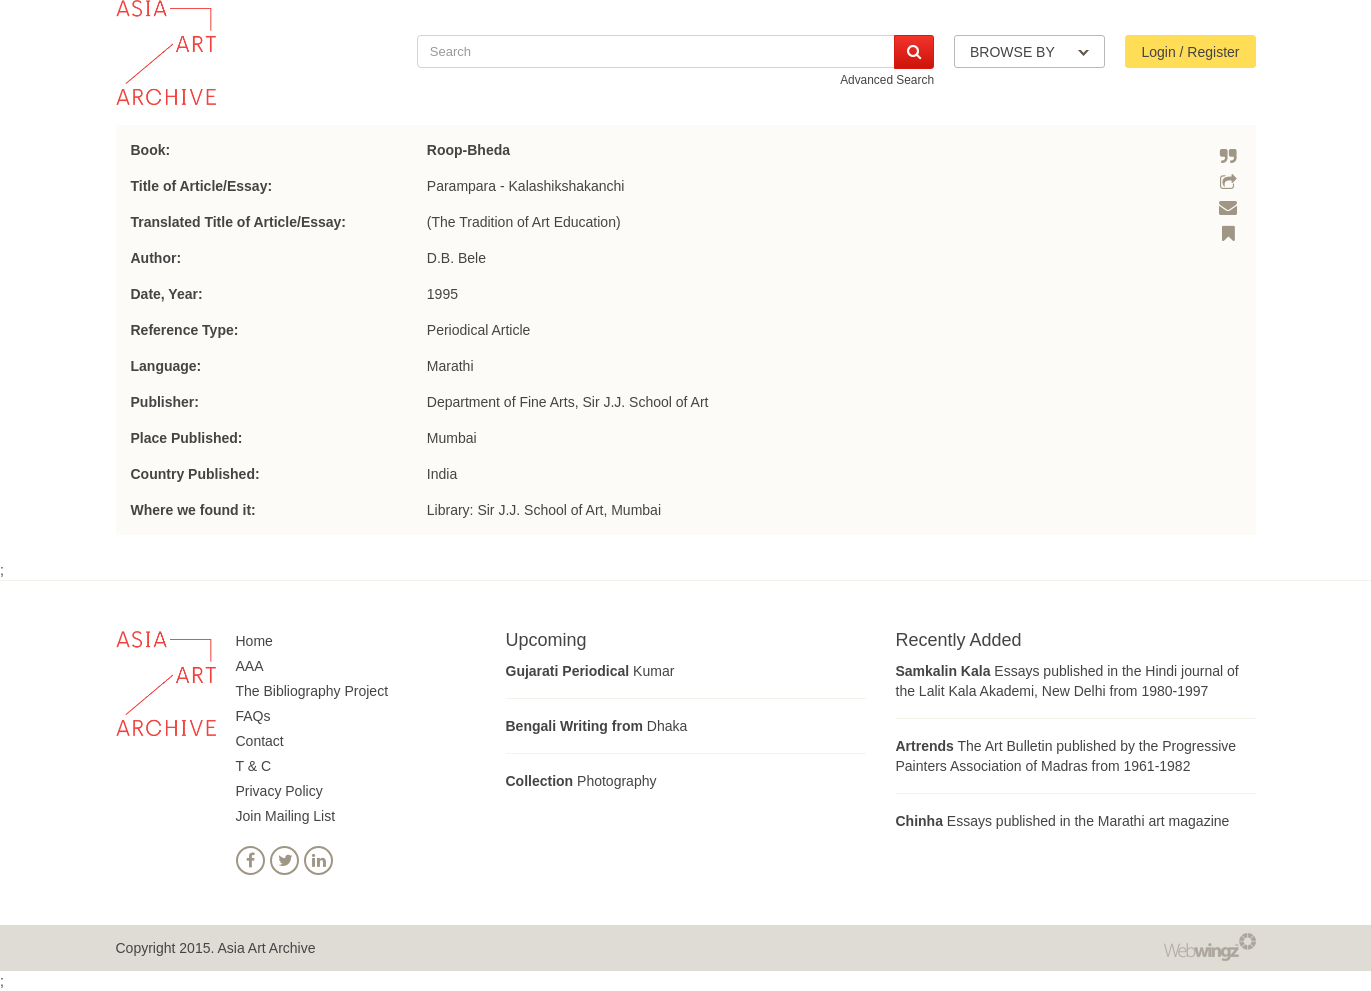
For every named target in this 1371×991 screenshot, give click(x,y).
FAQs (253, 716)
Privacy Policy (279, 791)
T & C (254, 766)
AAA (250, 666)
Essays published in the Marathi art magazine (1063, 821)
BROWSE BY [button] (1029, 52)
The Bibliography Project (312, 691)
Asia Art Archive (266, 948)
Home (254, 641)
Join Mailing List (286, 816)
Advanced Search (887, 80)
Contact (260, 741)
